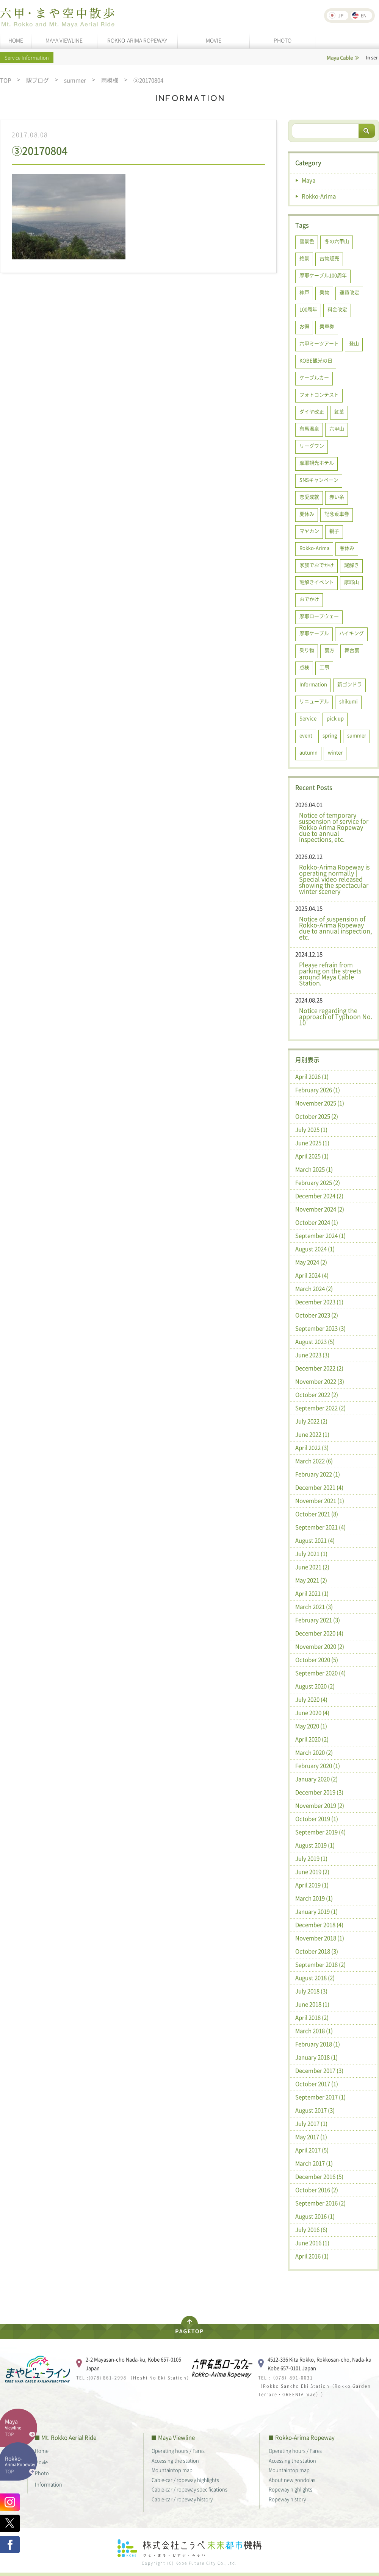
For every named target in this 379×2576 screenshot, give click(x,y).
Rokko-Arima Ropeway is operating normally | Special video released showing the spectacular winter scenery (334, 879)
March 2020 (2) (314, 1752)
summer (75, 80)
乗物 (324, 292)
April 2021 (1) (312, 1593)
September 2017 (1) (320, 2097)
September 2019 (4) (320, 1832)
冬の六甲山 (336, 241)
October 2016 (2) (316, 2190)
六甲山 (336, 428)
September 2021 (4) (320, 1527)
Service (307, 718)
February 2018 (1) (317, 2044)
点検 (304, 667)
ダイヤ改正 (311, 411)
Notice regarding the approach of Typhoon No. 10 (335, 1016)
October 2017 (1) (316, 2084)
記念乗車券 (336, 513)
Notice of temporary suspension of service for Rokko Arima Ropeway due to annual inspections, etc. (333, 827)
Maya (308, 180)
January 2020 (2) (316, 1779)
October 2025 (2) (316, 1116)
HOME (15, 40)
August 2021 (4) (315, 1540)
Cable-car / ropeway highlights (185, 2479)
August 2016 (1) (315, 2216)
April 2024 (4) (312, 1275)
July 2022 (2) (311, 1421)
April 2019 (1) (312, 1885)
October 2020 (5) (316, 1659)
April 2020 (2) (312, 1739)
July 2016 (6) (311, 2229)
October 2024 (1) (316, 1222)
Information (313, 684)
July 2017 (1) (311, 2123)
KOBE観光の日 (315, 360)
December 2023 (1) (319, 1302)
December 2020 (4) (319, 1633)
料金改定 (337, 309)
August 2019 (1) (315, 1845)
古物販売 (329, 258)
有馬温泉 (309, 428)
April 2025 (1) (312, 1156)
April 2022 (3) (312, 1447)
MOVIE (213, 40)
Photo (42, 2472)
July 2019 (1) (311, 1858)
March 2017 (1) (314, 2163)
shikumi (348, 701)
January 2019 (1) (316, 1911)
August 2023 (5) (315, 1341)
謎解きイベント (316, 581)
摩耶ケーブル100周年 (323, 275)
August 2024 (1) (315, 1249)
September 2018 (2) (320, 1964)
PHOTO (282, 40)
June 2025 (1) (312, 1143)
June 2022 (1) (312, 1434)
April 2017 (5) (312, 2150)
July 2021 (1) (311, 1553)
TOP (5, 80)
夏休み (306, 513)
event (305, 735)
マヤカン (309, 530)
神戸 (304, 292)
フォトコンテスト (319, 394)
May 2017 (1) (311, 2137)
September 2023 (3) (320, 1328)
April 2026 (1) (312, 1076)
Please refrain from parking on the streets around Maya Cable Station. (330, 973)
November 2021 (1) (319, 1500)
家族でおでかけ (316, 564)
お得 (304, 326)
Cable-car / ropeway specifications (189, 2489)
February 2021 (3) (317, 1620)
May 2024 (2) (311, 1262)
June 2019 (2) (312, 1872)
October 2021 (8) (316, 1514)
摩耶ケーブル (314, 633)
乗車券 (326, 326)
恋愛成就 (309, 496)
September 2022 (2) (320, 1408)
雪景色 (306, 241)
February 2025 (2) (317, 1182)
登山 (354, 343)
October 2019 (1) (316, 1819)
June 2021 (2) (312, 1567)
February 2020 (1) (317, 1766)
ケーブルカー (314, 377)
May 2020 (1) (311, 1726)
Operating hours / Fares (178, 2450)
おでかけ (309, 598)
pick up (335, 718)
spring (330, 735)
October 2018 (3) (316, 1951)
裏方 (329, 650)
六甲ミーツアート (319, 343)
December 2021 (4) (319, 1487)
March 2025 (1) (314, 1169)
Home (42, 2450)
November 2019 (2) (319, 1805)
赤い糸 (336, 496)
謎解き (351, 564)
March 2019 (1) (314, 1898)
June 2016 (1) (312, 2243)
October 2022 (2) (316, 1394)
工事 (324, 667)
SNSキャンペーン (318, 479)
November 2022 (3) (319, 1381)
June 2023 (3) (312, 1355)
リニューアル (314, 701)
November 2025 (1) (319, 1103)
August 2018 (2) (315, 1978)
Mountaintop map (172, 2469)
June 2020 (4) (312, 1712)
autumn (308, 752)
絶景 (304, 258)
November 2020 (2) (319, 1646)
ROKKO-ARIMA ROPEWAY (137, 40)
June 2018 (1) (312, 2004)
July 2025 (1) (311, 1129)
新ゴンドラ (349, 684)
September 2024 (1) (320, 1235)
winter (335, 752)
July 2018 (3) (311, 1991)
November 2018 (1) (319, 1938)
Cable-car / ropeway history (182, 2499)
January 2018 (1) (316, 2057)
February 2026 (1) (317, 1090)
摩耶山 (351, 581)
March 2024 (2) (314, 1288)
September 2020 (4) (320, 1673)
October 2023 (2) (316, 1315)
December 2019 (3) (319, 1792)
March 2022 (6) (314, 1461)
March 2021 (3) (314, 1606)
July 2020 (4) (311, 1699)
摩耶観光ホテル (316, 462)
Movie (41, 2461)
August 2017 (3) (315, 2110)
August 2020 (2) (315, 1686)
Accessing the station (175, 2460)
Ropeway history (287, 2499)
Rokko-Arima (319, 196)
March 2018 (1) (314, 2031)
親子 (334, 530)
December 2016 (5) (319, 2176)
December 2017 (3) (319, 2070)
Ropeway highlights (290, 2489)
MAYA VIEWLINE (64, 40)
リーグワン (311, 445)
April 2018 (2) (312, 2017)
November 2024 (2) (319, 1209)
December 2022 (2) (319, 1368)
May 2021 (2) (311, 1580)
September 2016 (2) (320, 2203)
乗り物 (306, 650)
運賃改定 (349, 292)
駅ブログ (37, 80)
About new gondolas (292, 2479)
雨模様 (109, 80)
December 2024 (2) (319, 1196)
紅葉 (339, 411)
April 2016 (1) (312, 2256)
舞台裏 (352, 650)
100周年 (308, 309)
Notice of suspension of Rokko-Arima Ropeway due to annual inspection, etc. (335, 928)
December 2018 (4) (319, 1925)
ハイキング (351, 633)
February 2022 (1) (317, 1474)
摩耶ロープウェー (319, 615)
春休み (347, 547)
